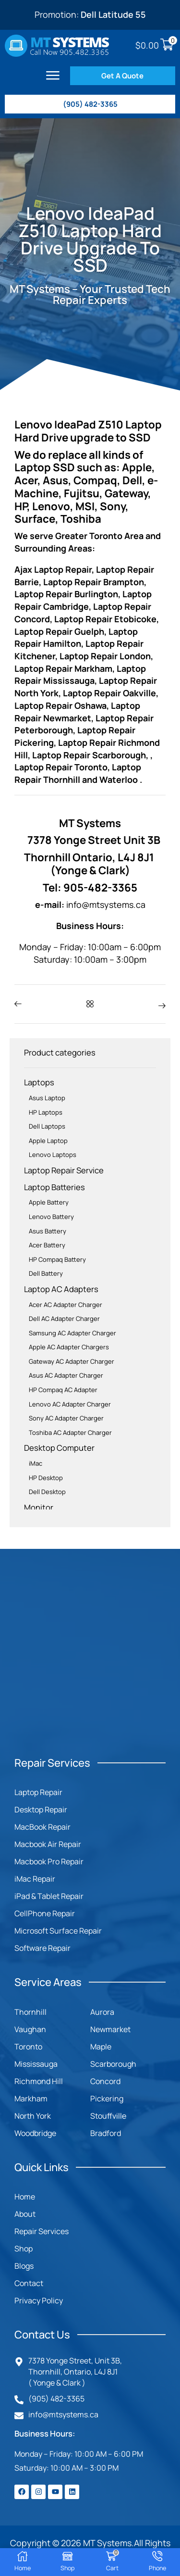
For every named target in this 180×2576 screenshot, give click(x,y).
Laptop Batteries (54, 1187)
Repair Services (41, 2231)
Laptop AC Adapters (61, 1288)
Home (24, 2196)
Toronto (28, 2046)
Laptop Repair (38, 1792)
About (25, 2214)
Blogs (24, 2266)
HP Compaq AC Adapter (63, 1389)
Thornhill (30, 2012)
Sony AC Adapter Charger (66, 1418)
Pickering (106, 2098)
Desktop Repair (40, 1809)
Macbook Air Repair (47, 1844)
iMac (35, 1463)
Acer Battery (47, 1245)
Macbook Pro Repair (49, 1861)
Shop (23, 2248)
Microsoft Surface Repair (58, 1930)
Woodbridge (35, 2133)
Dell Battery (46, 1273)
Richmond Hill (38, 2081)
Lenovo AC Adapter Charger (70, 1404)
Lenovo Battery (51, 1216)
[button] (52, 75)
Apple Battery (49, 1202)
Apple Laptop (48, 1140)
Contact (28, 2283)
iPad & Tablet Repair (49, 1896)
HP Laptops (45, 1112)
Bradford (105, 2133)
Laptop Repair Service (64, 1170)
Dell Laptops (47, 1126)
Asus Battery (47, 1231)
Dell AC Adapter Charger (64, 1318)
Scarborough (113, 2064)
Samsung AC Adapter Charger (72, 1333)
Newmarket (110, 2029)
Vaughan (30, 2029)
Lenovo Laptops (52, 1154)
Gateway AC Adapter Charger (71, 1361)
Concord (105, 2081)
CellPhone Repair (44, 1913)
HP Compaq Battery (57, 1259)
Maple (100, 2046)
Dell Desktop (47, 1491)
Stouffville (108, 2116)
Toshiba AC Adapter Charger (70, 1432)
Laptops (39, 1082)
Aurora (102, 2012)
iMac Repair (34, 1878)
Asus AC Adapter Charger (66, 1375)
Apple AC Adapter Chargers (69, 1347)
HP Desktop (46, 1477)
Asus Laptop (47, 1097)
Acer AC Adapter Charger (65, 1304)
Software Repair (42, 1948)
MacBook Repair (42, 1827)
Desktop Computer (59, 1447)
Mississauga (36, 2064)
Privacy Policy (38, 2300)
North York (32, 2116)
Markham (31, 2098)
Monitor (38, 1507)
